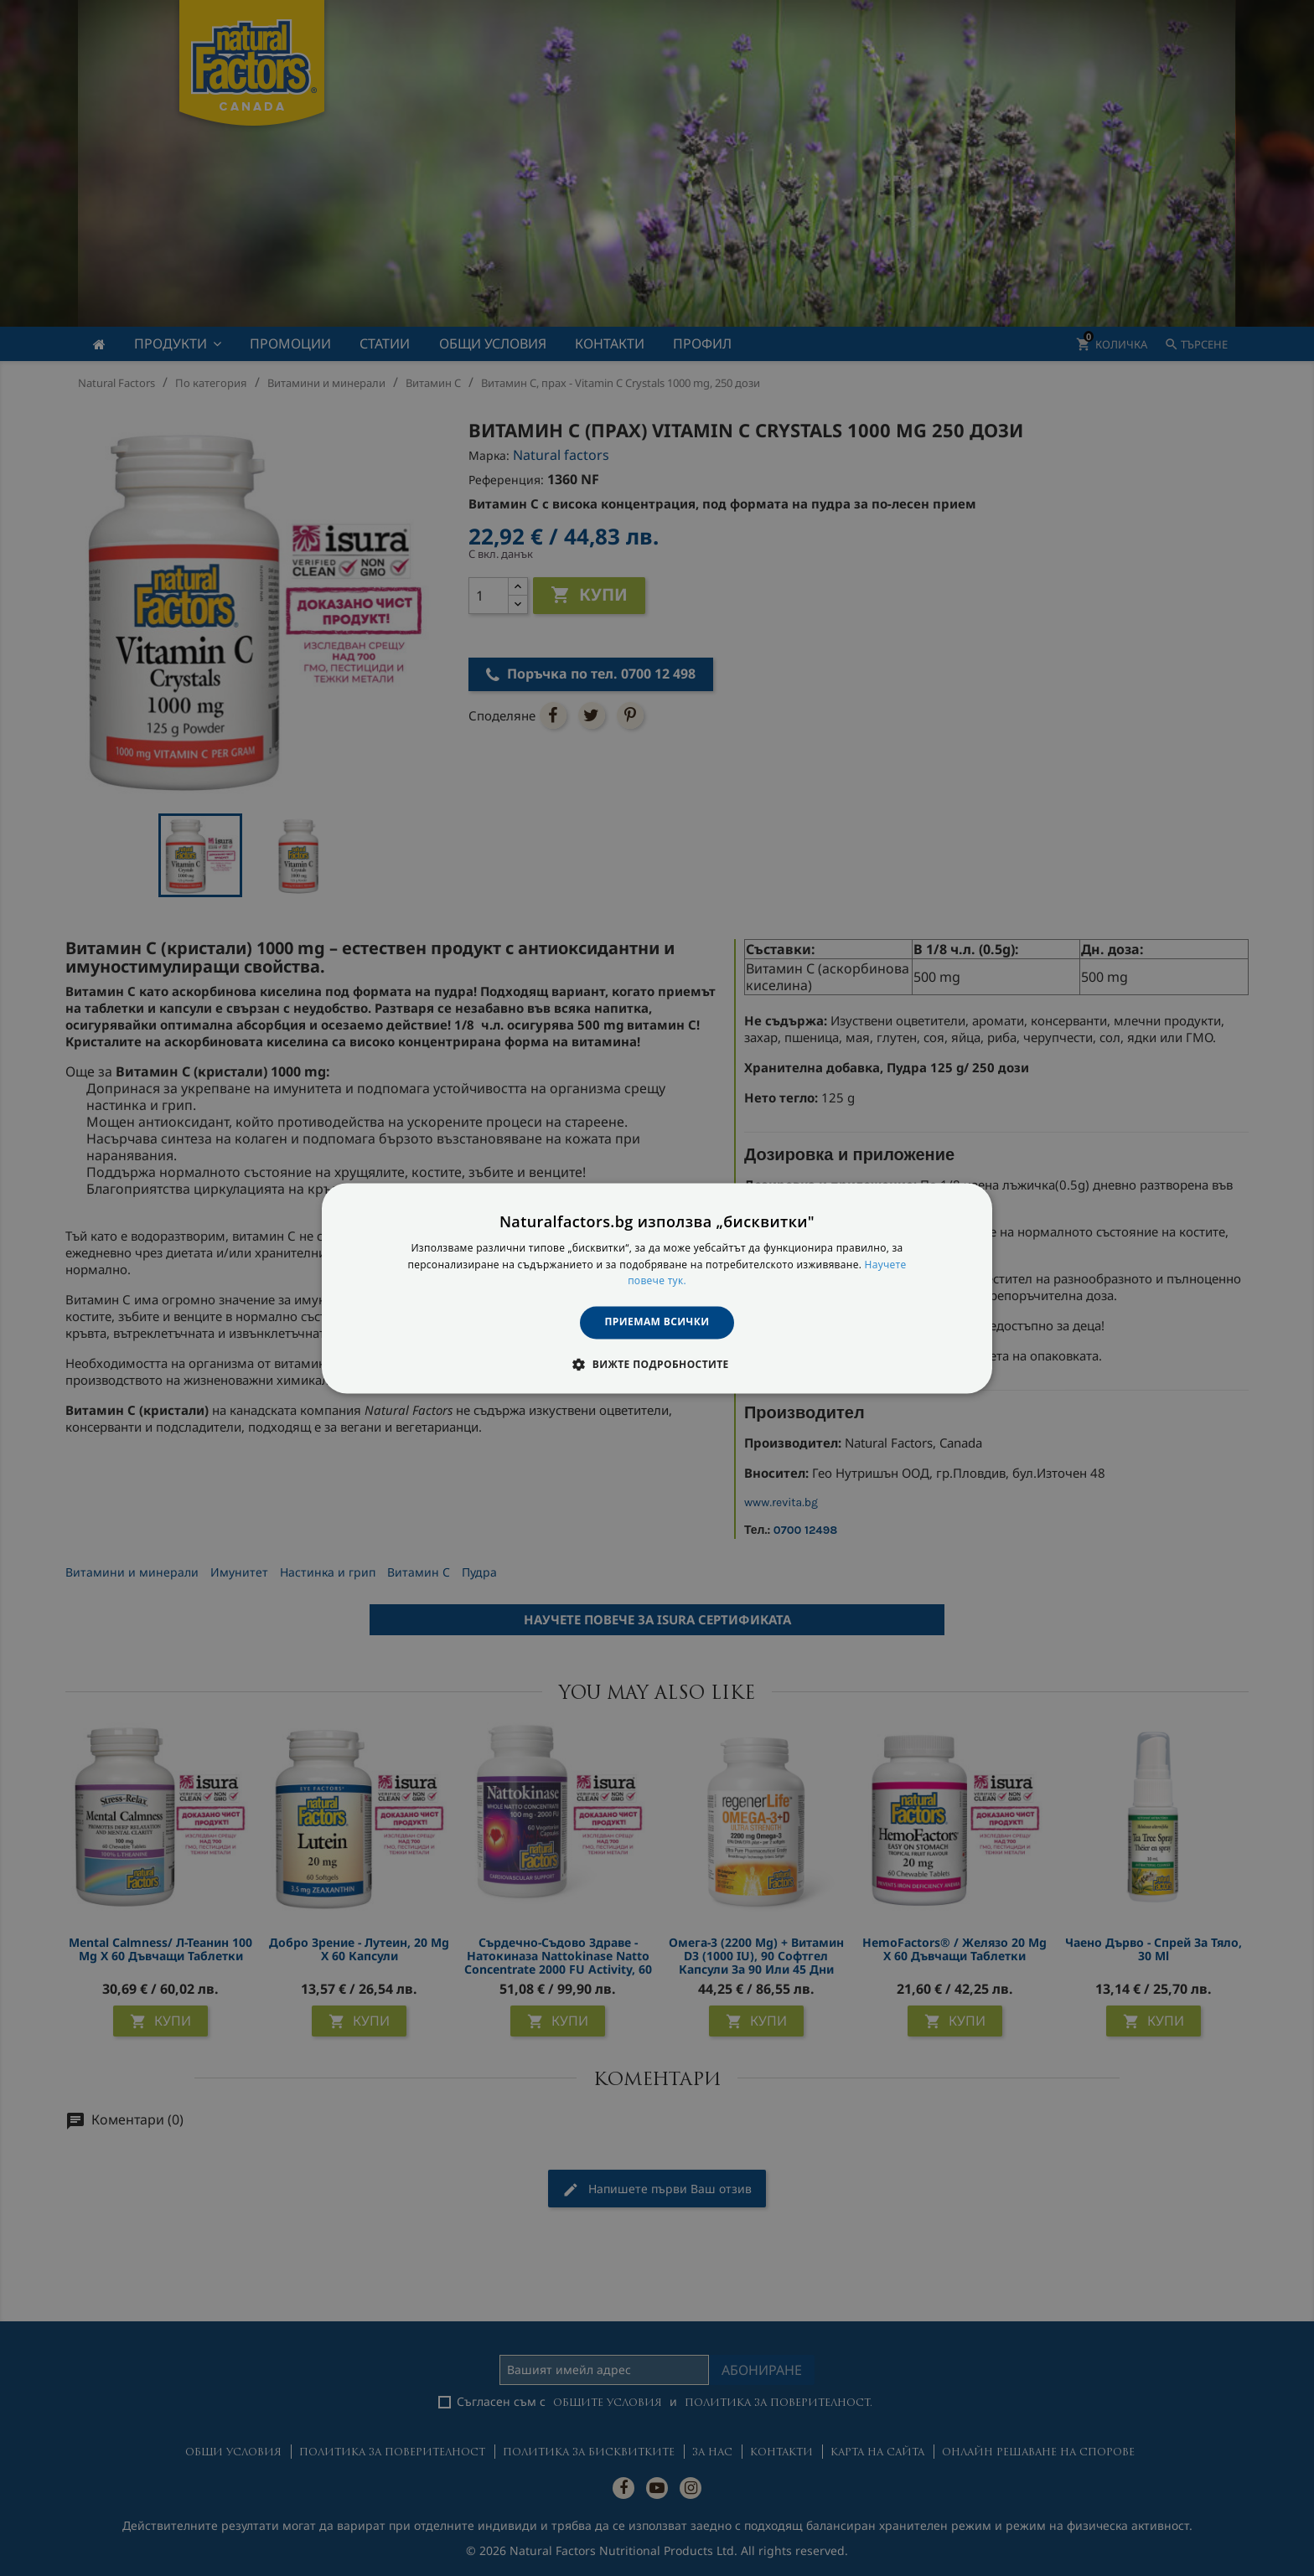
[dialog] (657, 1288)
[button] (656, 1363)
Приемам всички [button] (657, 1322)
